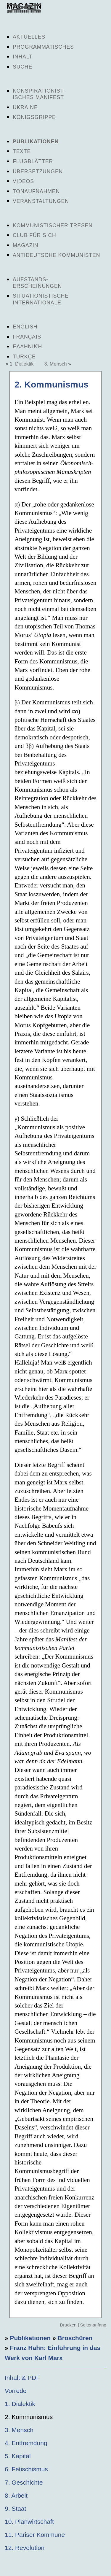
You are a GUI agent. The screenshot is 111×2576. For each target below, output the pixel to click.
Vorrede (16, 2390)
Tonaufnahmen (36, 191)
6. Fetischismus (26, 2469)
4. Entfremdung (26, 2443)
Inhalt (23, 57)
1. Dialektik (22, 363)
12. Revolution (24, 2547)
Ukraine (25, 107)
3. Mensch (55, 363)
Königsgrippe (34, 117)
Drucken (68, 2324)
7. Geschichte (24, 2482)
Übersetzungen (38, 171)
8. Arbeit (16, 2495)
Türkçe (24, 357)
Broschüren (75, 2337)
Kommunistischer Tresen (53, 225)
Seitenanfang (93, 2324)
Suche (22, 67)
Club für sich (34, 235)
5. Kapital (18, 2456)
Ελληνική (27, 347)
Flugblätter (33, 161)
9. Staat (15, 2508)
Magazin (25, 245)
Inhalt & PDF (22, 2377)
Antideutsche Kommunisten (56, 255)
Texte (22, 151)
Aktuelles (29, 37)
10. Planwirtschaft (29, 2521)
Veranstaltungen (41, 201)
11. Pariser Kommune (35, 2534)
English (25, 327)
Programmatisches (43, 47)
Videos (23, 181)
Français (27, 337)
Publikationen (36, 141)
